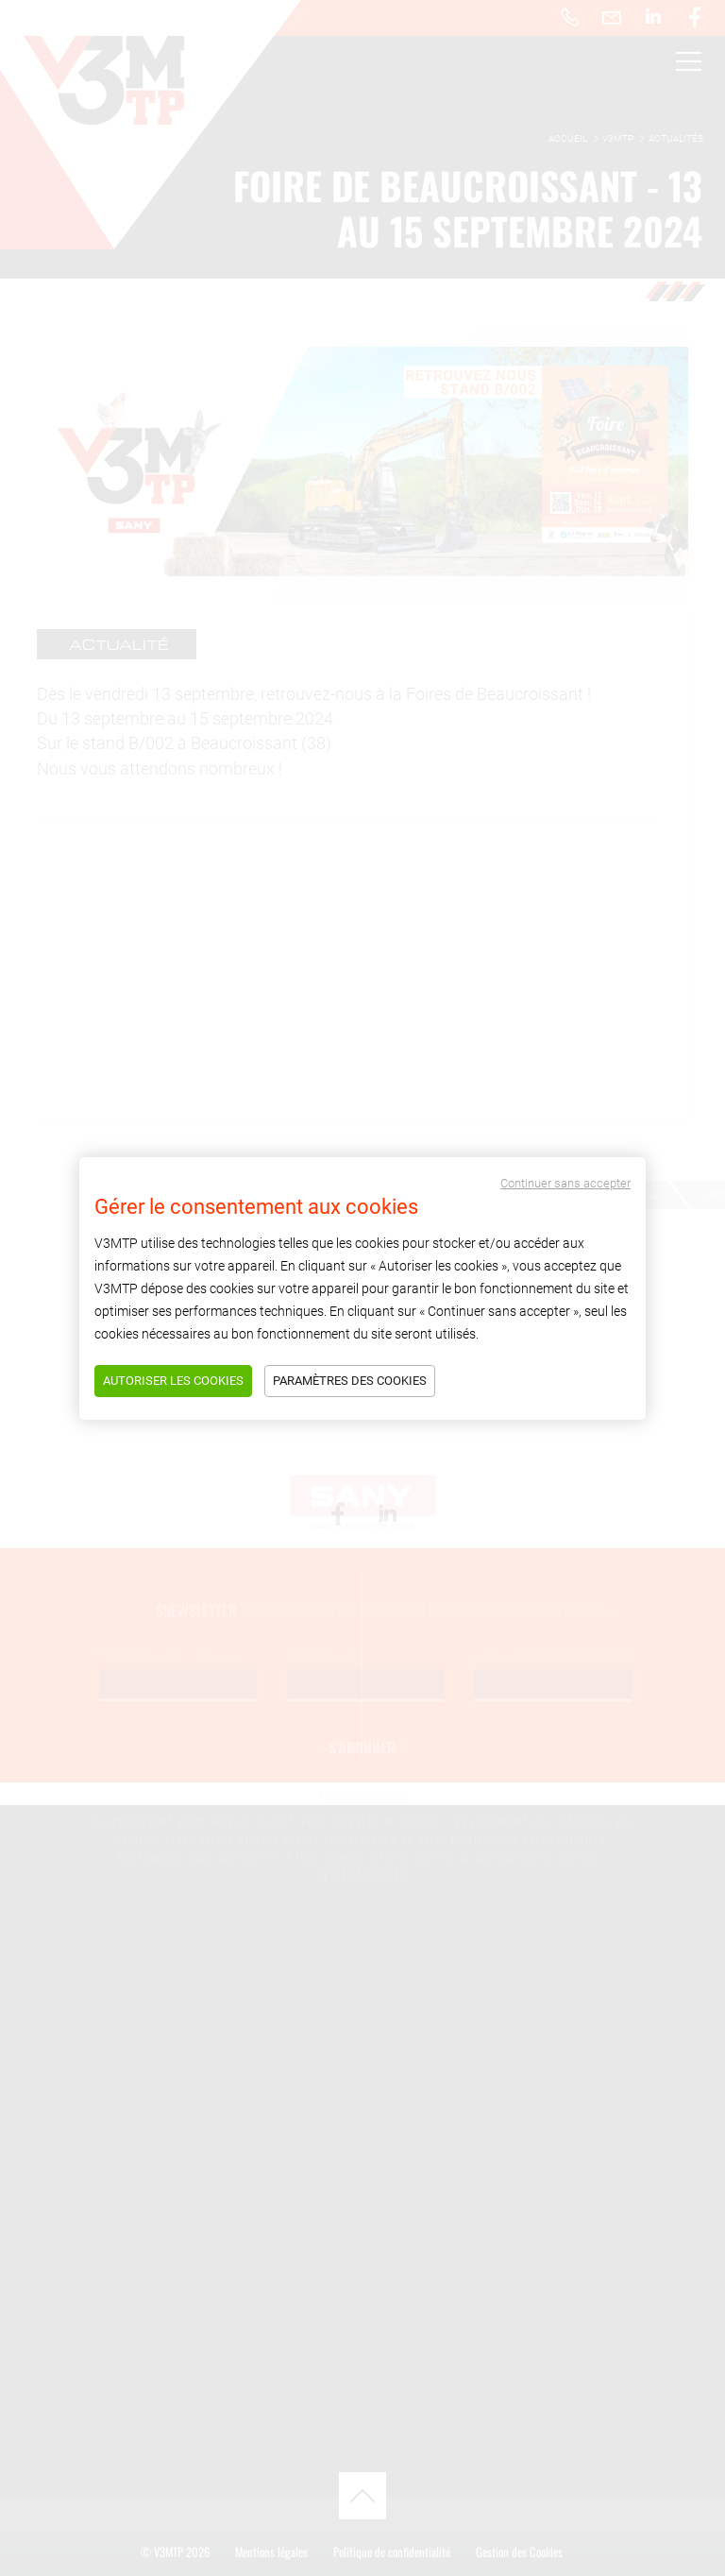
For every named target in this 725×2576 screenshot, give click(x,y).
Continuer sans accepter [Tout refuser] (565, 1183)
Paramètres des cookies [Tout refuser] (350, 1380)
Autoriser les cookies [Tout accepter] (173, 1380)
